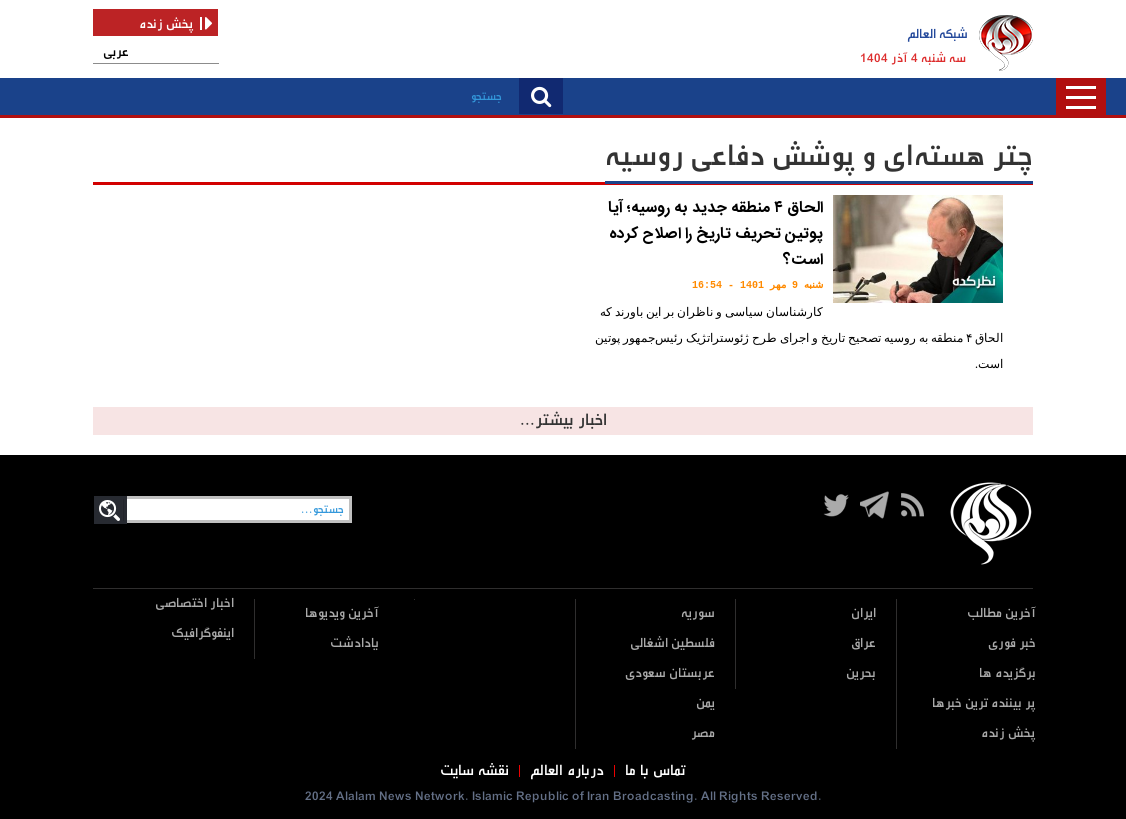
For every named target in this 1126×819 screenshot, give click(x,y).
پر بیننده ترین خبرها (984, 703)
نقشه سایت (474, 771)
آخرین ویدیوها (342, 613)
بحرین (861, 673)
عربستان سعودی (670, 673)
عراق (863, 643)
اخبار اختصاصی (194, 603)
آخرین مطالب (1001, 613)
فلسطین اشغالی (672, 643)
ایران (863, 613)
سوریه (698, 613)
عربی (116, 52)
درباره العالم (567, 771)
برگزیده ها (1007, 673)
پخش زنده (1008, 733)
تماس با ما (655, 771)
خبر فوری (1012, 643)
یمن (705, 703)
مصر (703, 733)
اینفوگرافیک (202, 633)
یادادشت (354, 643)
